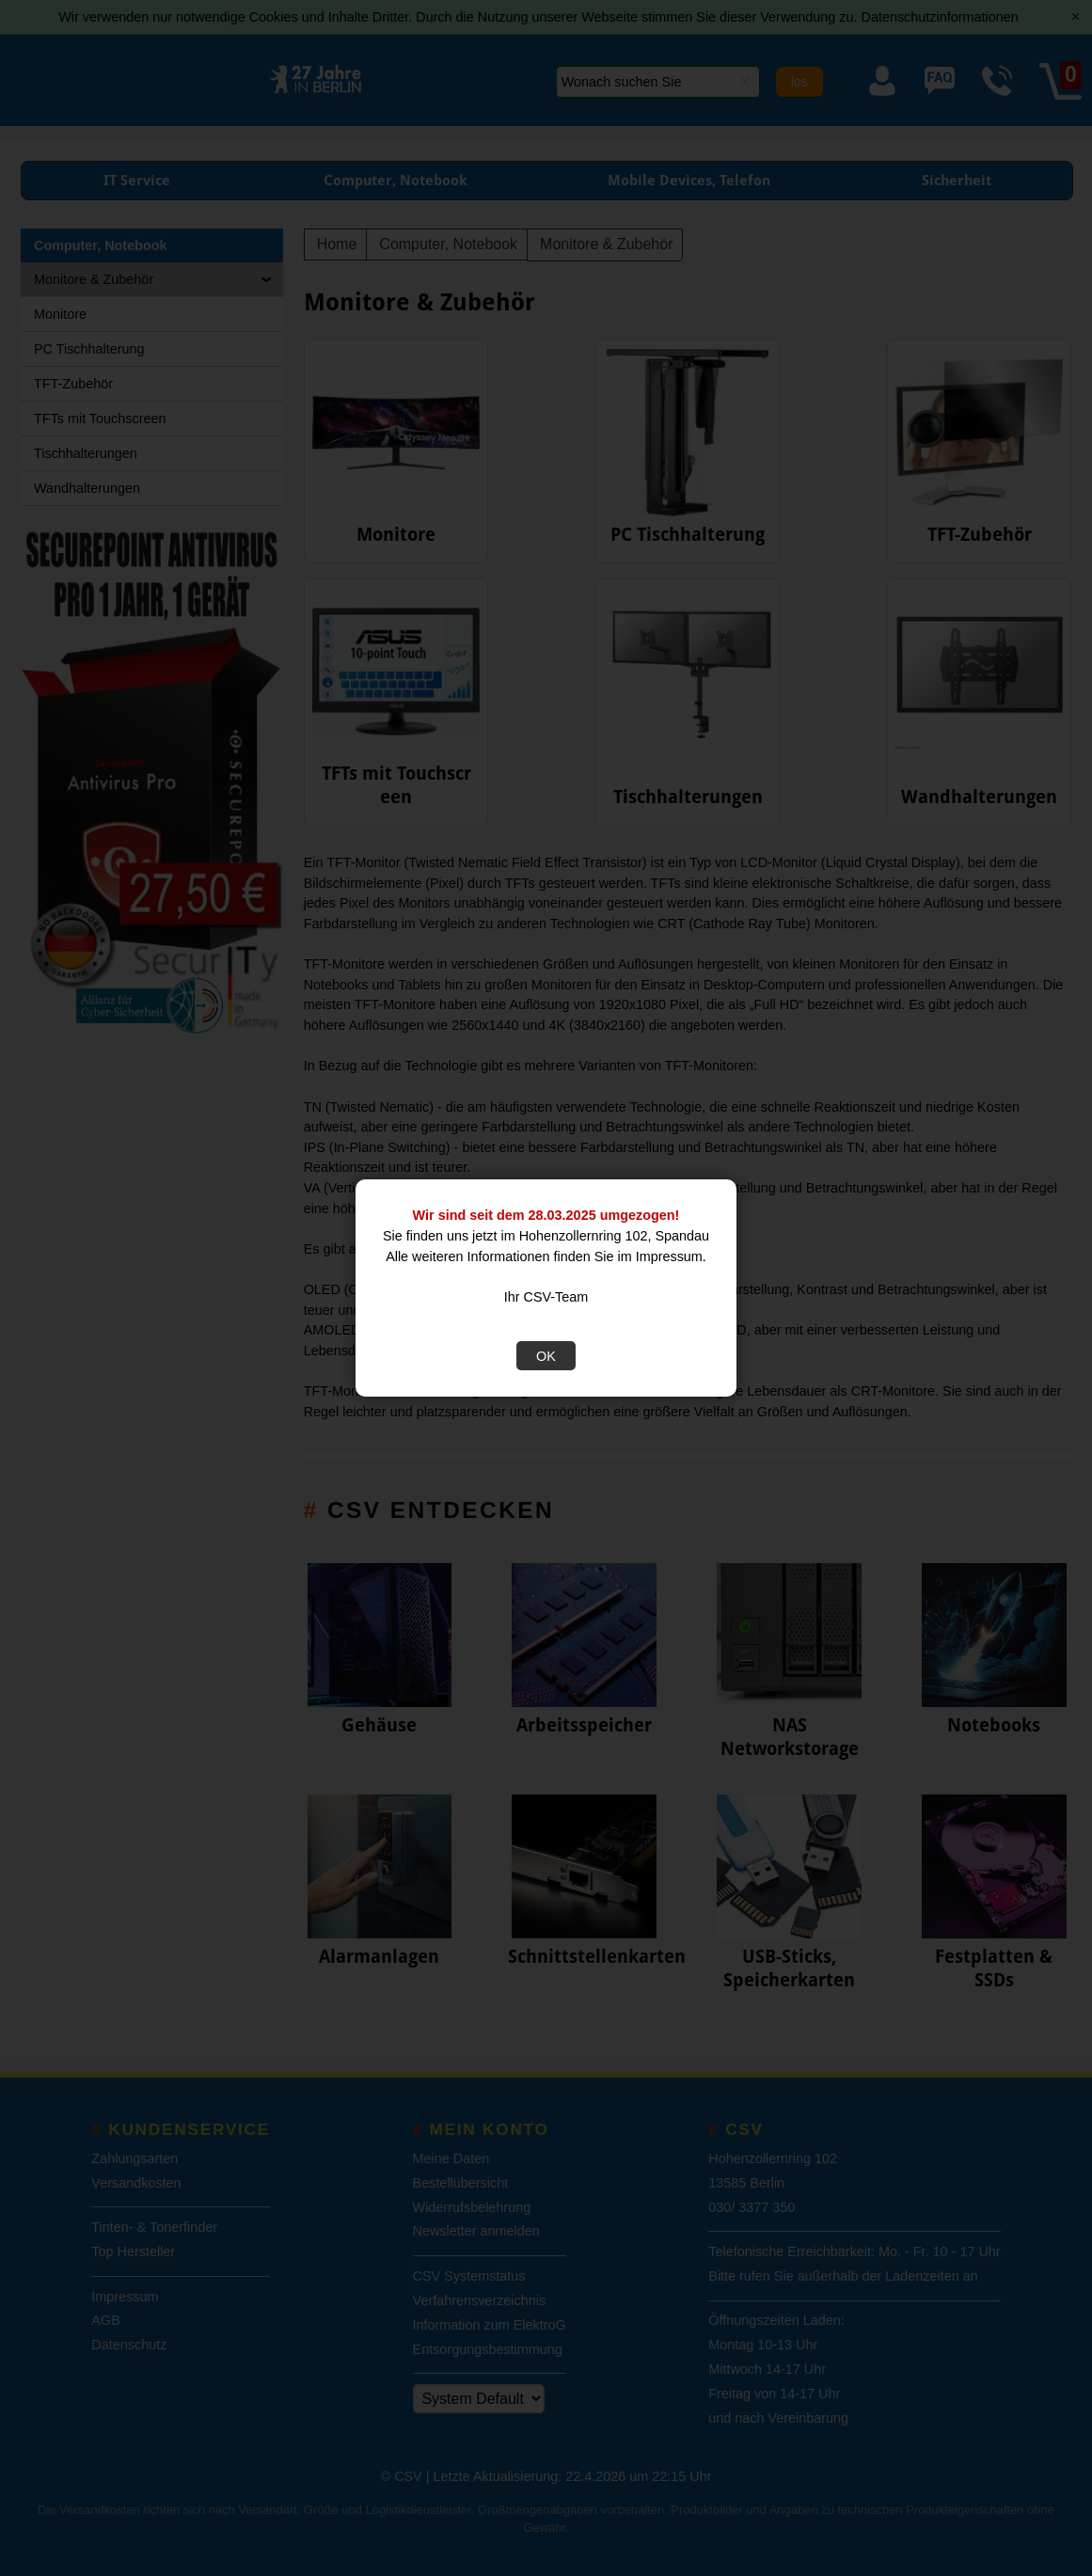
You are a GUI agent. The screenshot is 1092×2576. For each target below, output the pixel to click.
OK (546, 1356)
